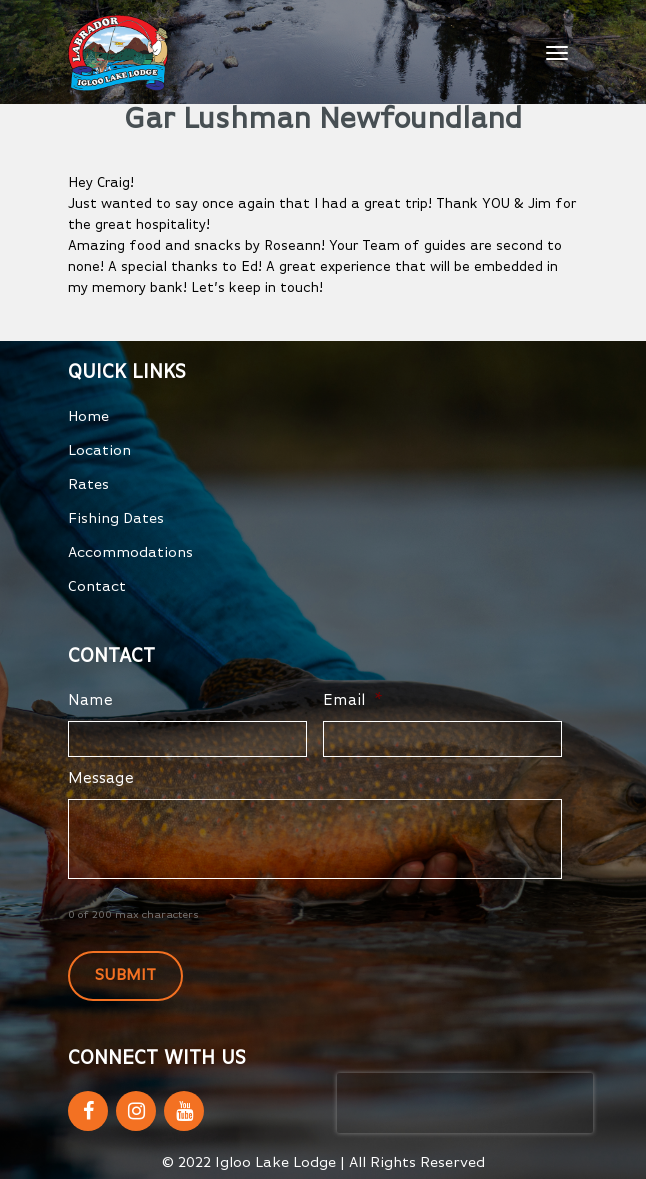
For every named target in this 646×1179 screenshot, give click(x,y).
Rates (88, 484)
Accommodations (130, 552)
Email (353, 701)
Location (99, 450)
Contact (97, 586)
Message (101, 779)
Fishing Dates (116, 518)
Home (88, 416)
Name (90, 701)
